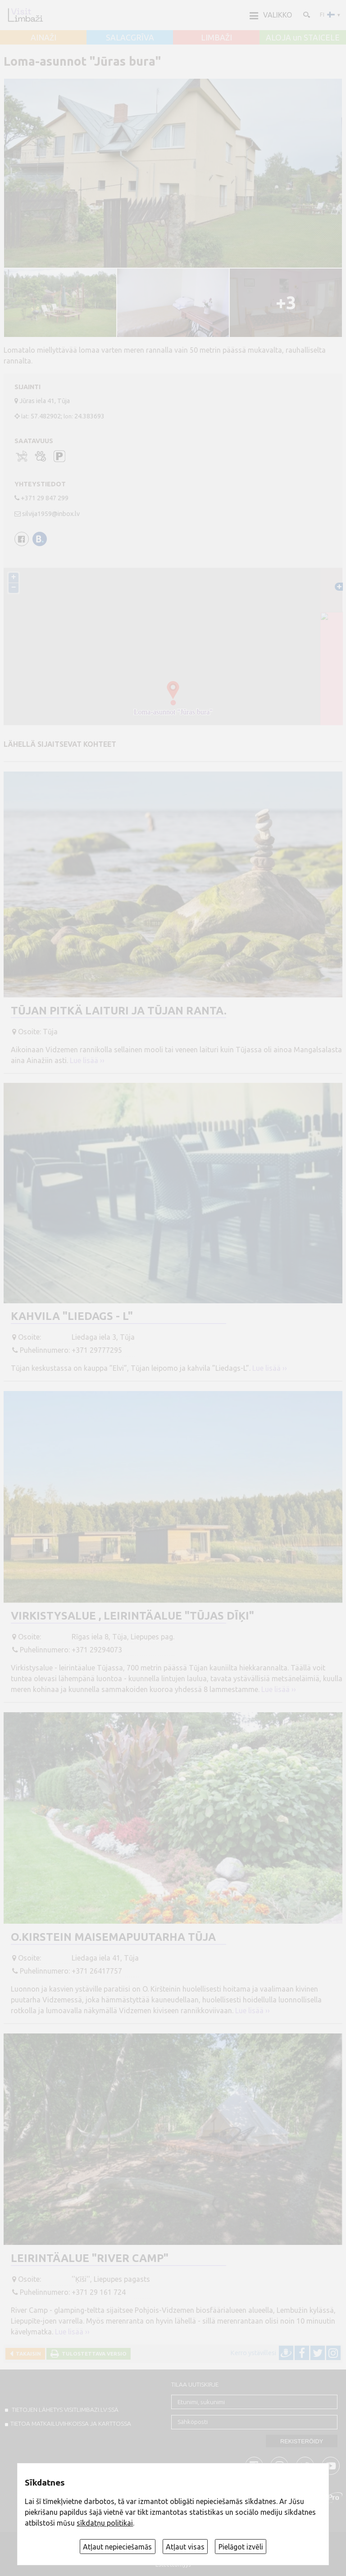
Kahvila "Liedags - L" (72, 1316)
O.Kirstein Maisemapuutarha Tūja (113, 1937)
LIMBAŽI (216, 38)
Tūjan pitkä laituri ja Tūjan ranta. (119, 1011)
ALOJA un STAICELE (303, 38)
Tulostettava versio (93, 2353)
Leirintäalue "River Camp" (89, 2258)
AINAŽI (43, 38)
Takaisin (27, 2353)
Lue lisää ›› (87, 1060)
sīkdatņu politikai (105, 2523)
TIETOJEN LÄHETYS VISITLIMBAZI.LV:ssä (64, 2409)
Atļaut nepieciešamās (117, 2547)
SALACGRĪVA (130, 38)
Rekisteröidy (301, 2441)
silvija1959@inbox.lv (51, 513)
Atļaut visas (185, 2547)
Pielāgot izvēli (241, 2547)
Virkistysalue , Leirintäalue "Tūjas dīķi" (132, 1616)
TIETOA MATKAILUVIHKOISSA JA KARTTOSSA (70, 2423)
